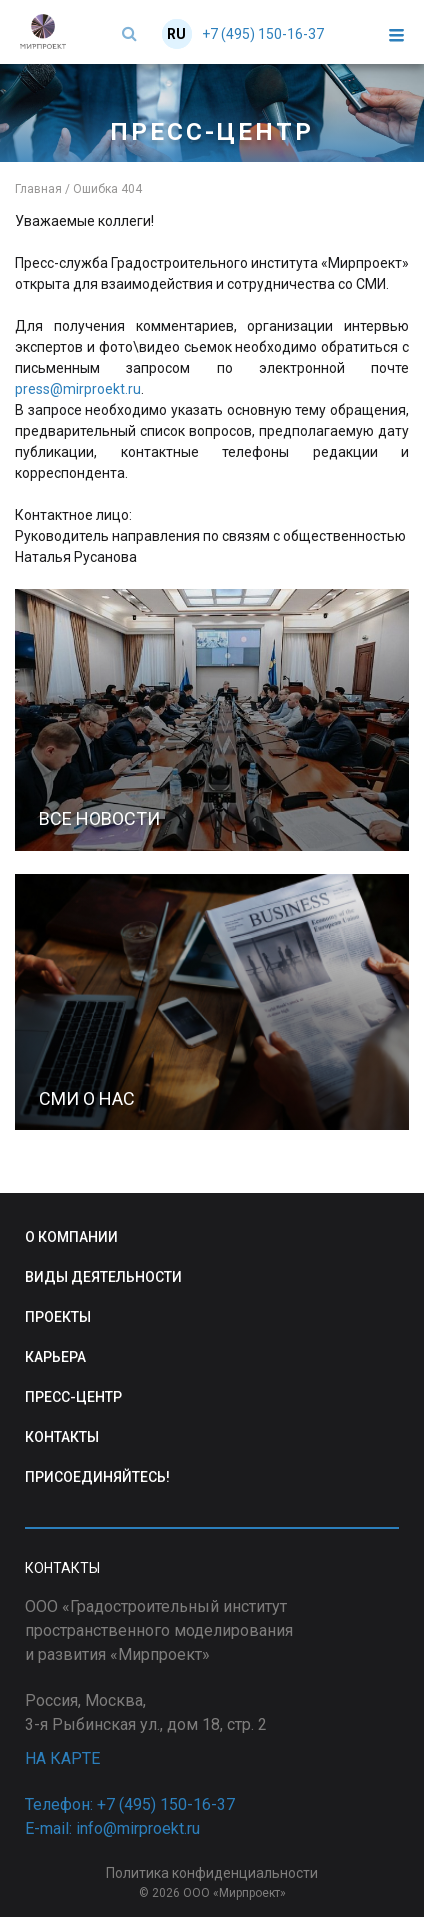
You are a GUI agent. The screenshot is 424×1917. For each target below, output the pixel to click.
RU (176, 34)
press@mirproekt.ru (78, 389)
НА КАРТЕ (62, 1758)
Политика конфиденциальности (212, 1873)
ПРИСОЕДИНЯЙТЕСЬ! (97, 1477)
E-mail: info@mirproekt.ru (112, 1828)
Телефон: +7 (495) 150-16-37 (130, 1804)
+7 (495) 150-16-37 (263, 34)
